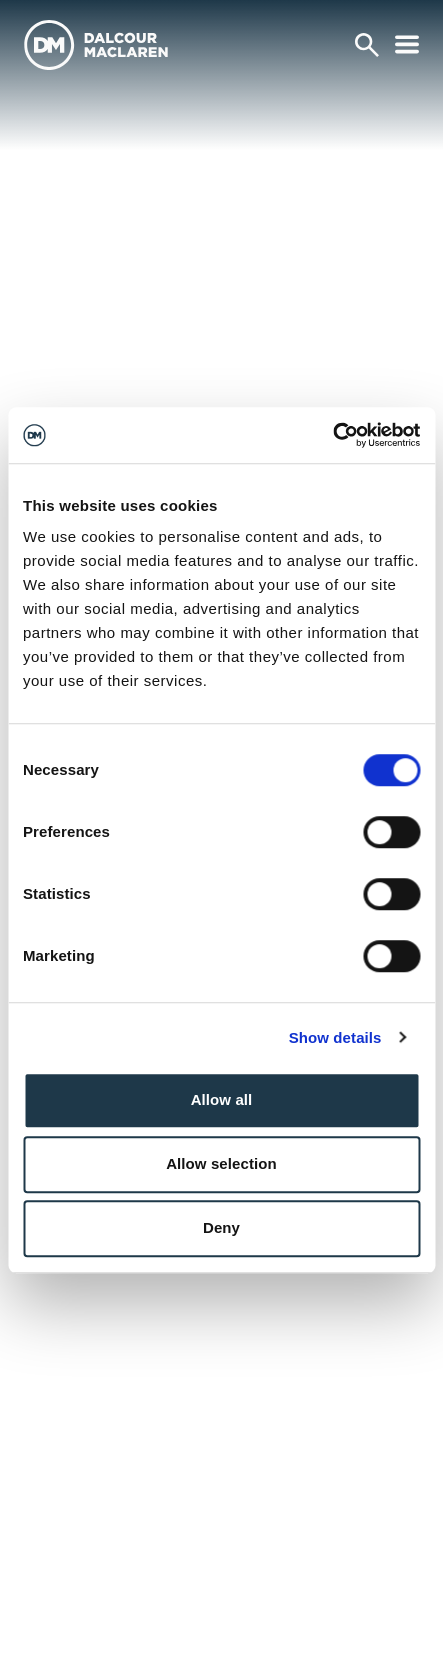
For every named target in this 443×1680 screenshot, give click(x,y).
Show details (335, 1037)
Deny (221, 1227)
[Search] (367, 45)
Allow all (222, 1099)
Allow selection (221, 1163)
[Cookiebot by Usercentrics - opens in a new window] (332, 435)
